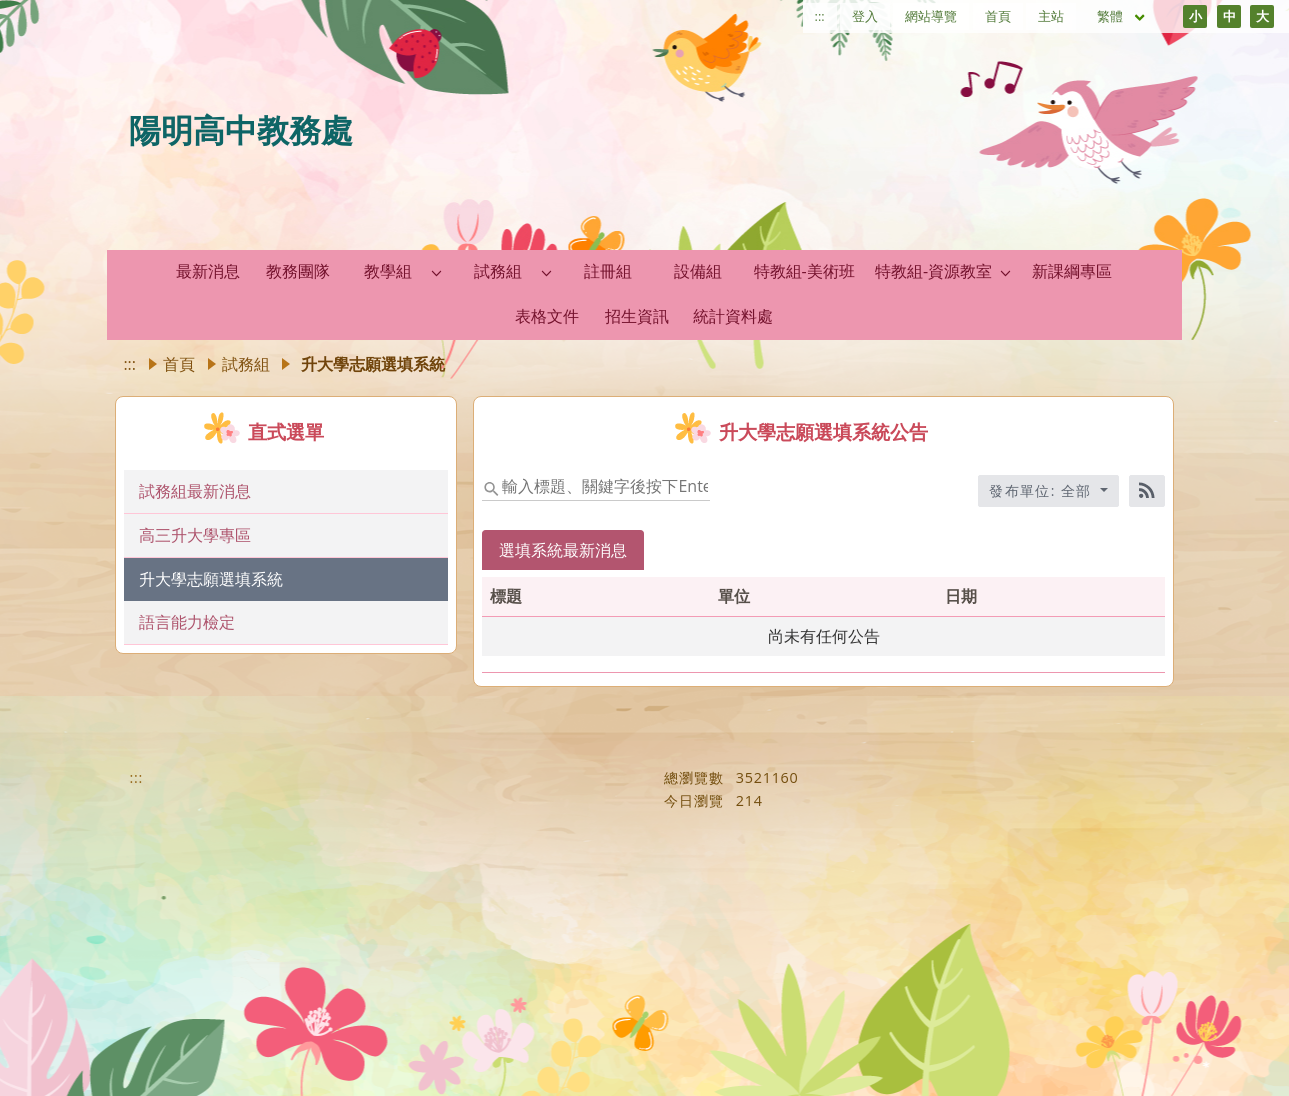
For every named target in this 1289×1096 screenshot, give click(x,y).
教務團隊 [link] (298, 271)
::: (820, 16)
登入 (865, 16)
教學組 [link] (388, 271)
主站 (1051, 16)
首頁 (998, 16)
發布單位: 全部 (1043, 490)
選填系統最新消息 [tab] (563, 550)
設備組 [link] (698, 271)
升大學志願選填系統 (211, 579)
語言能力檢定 (187, 622)
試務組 (246, 364)
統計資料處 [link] (733, 316)
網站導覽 (931, 16)
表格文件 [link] (547, 316)
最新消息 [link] (208, 271)
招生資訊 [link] (637, 316)
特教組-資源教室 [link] (933, 271)
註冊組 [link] (608, 271)
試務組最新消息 (195, 491)
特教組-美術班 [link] (804, 271)
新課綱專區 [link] (1072, 271)
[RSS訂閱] (1147, 491)
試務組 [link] (498, 271)
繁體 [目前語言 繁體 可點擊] (1122, 16)
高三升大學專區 (195, 535)
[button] (437, 272)
